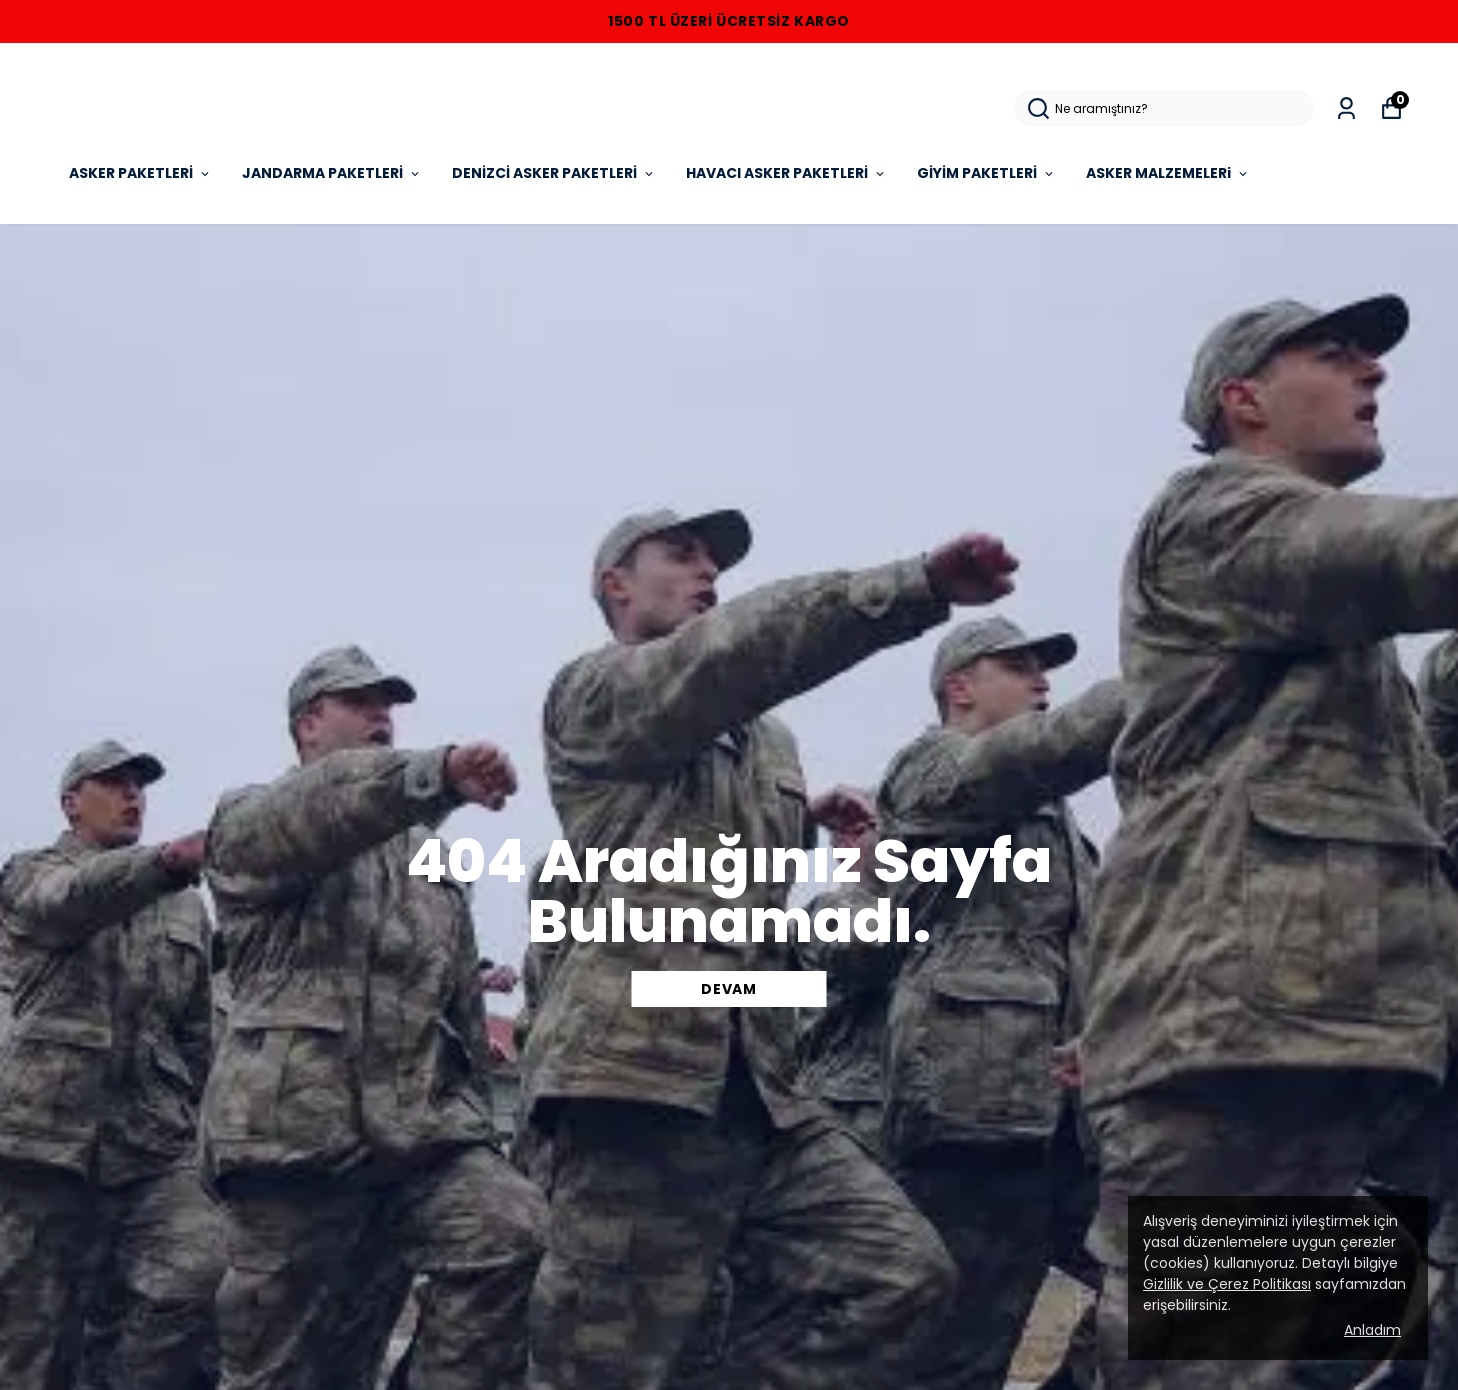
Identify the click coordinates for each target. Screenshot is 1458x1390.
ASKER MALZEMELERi (1168, 173)
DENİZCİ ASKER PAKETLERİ (554, 173)
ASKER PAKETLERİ (140, 173)
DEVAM (729, 989)
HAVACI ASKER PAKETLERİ (786, 173)
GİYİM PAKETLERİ (986, 173)
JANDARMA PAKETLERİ (332, 173)
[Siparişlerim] (1346, 108)
